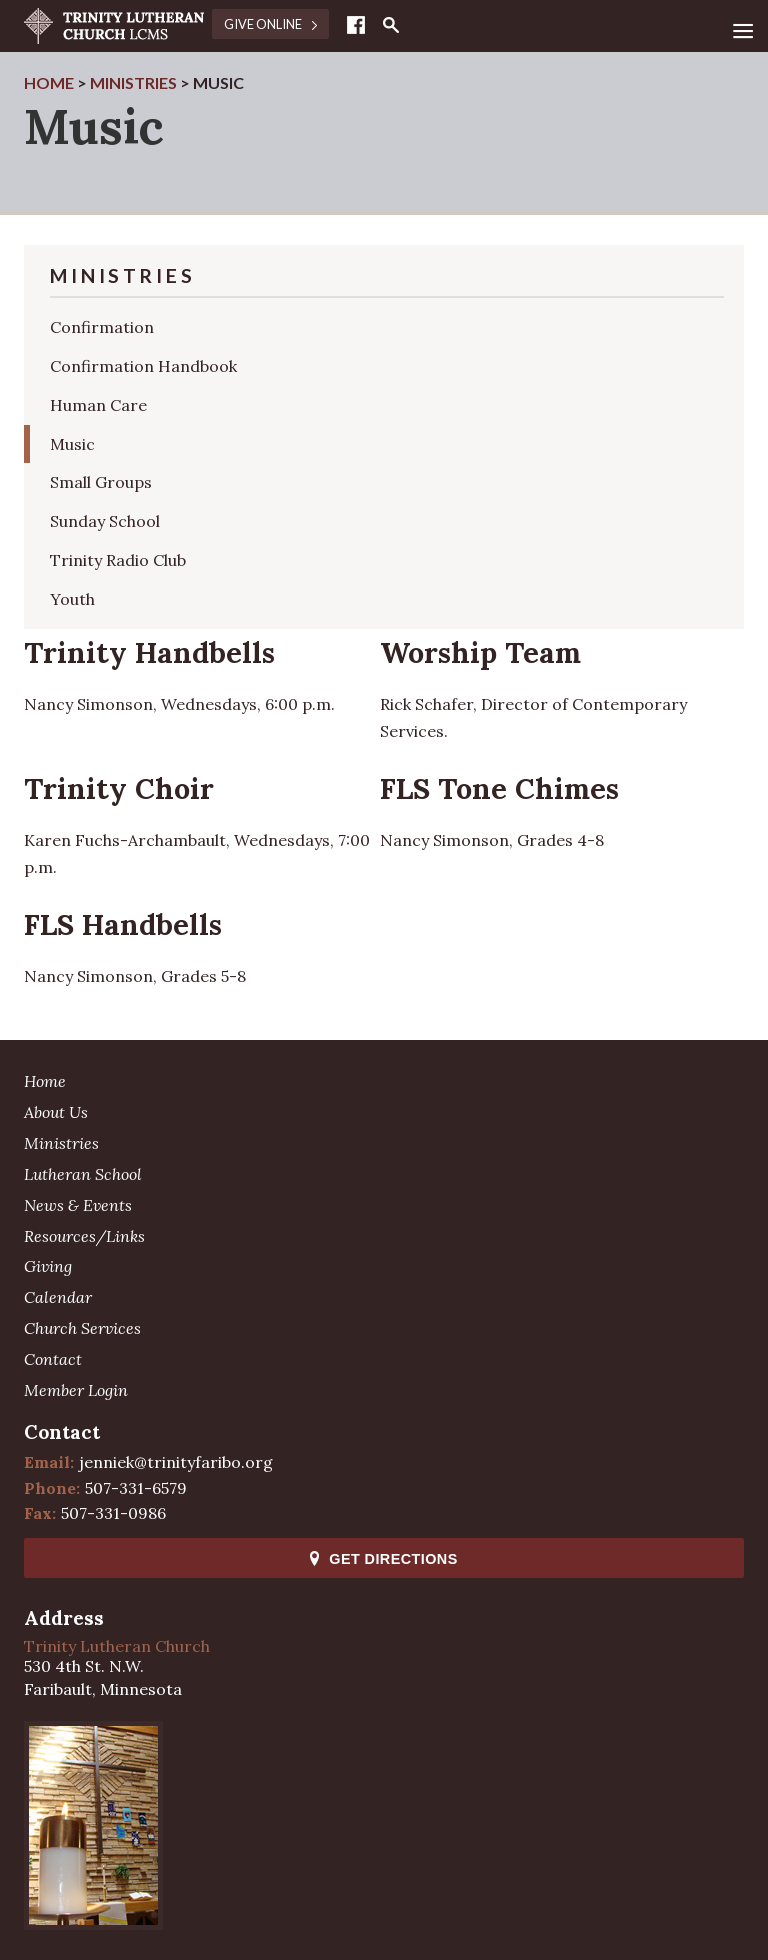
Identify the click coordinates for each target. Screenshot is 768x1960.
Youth (72, 599)
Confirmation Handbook (143, 366)
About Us (56, 1112)
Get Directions (383, 1559)
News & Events (78, 1205)
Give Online (270, 24)
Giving (48, 1266)
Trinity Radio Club (118, 560)
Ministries (61, 1143)
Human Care (98, 405)
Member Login (76, 1390)
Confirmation (102, 327)
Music (72, 444)
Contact (53, 1359)
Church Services (82, 1328)
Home (45, 1081)
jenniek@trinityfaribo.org (176, 1462)
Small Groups (101, 482)
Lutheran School (83, 1174)
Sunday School (105, 521)
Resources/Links (84, 1236)
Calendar (58, 1297)
